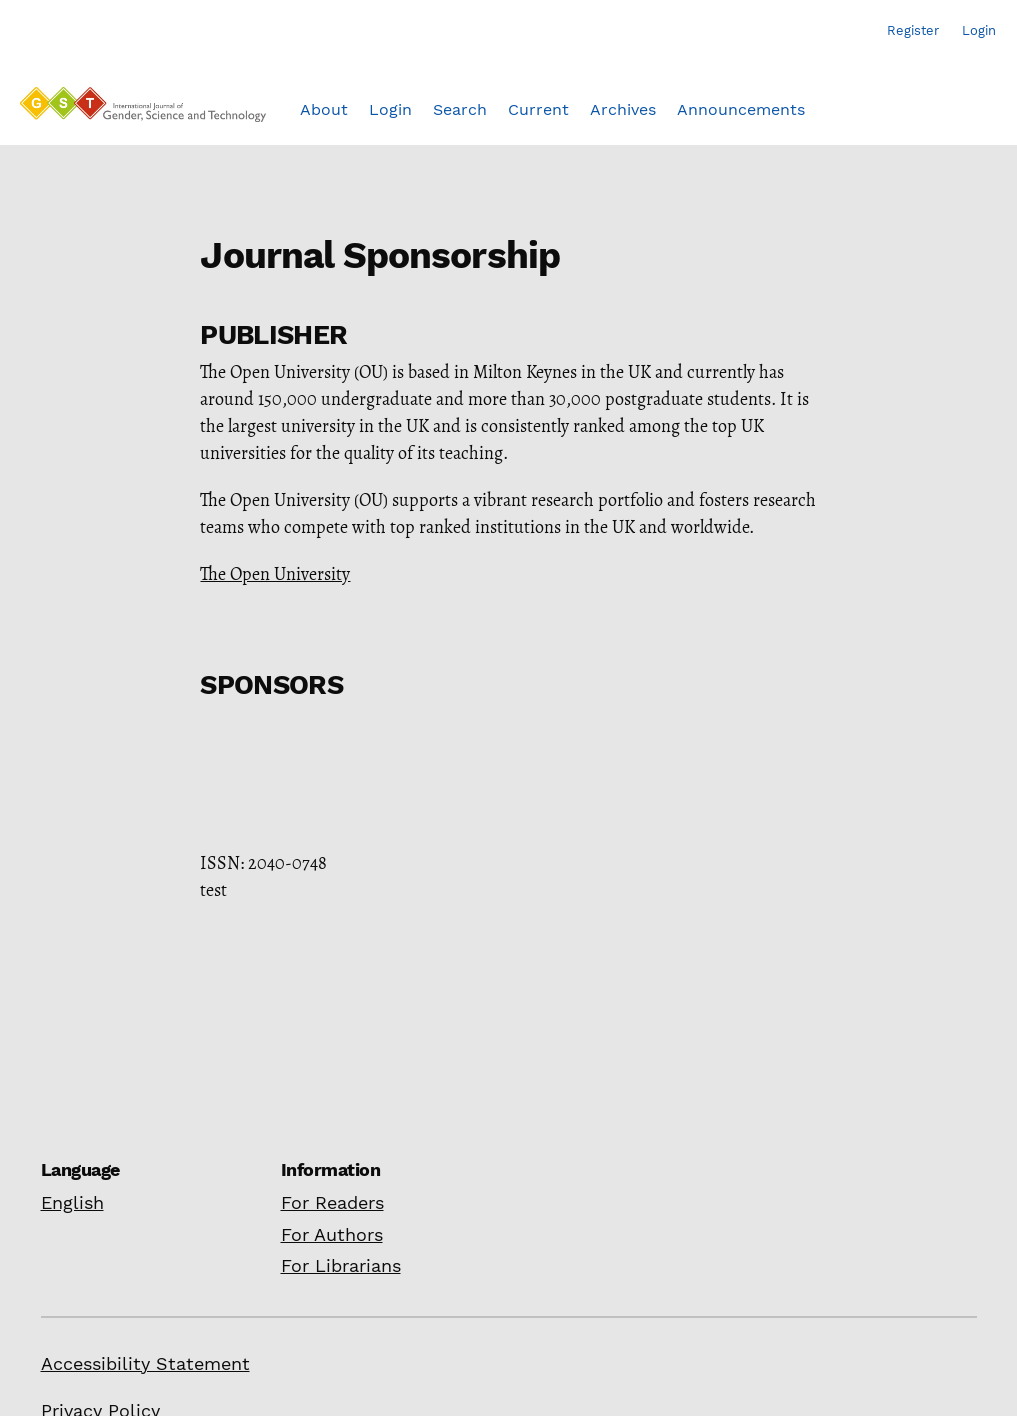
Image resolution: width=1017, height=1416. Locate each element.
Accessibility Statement (145, 1363)
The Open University (275, 574)
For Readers (332, 1202)
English (72, 1202)
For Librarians (341, 1265)
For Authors (332, 1234)
